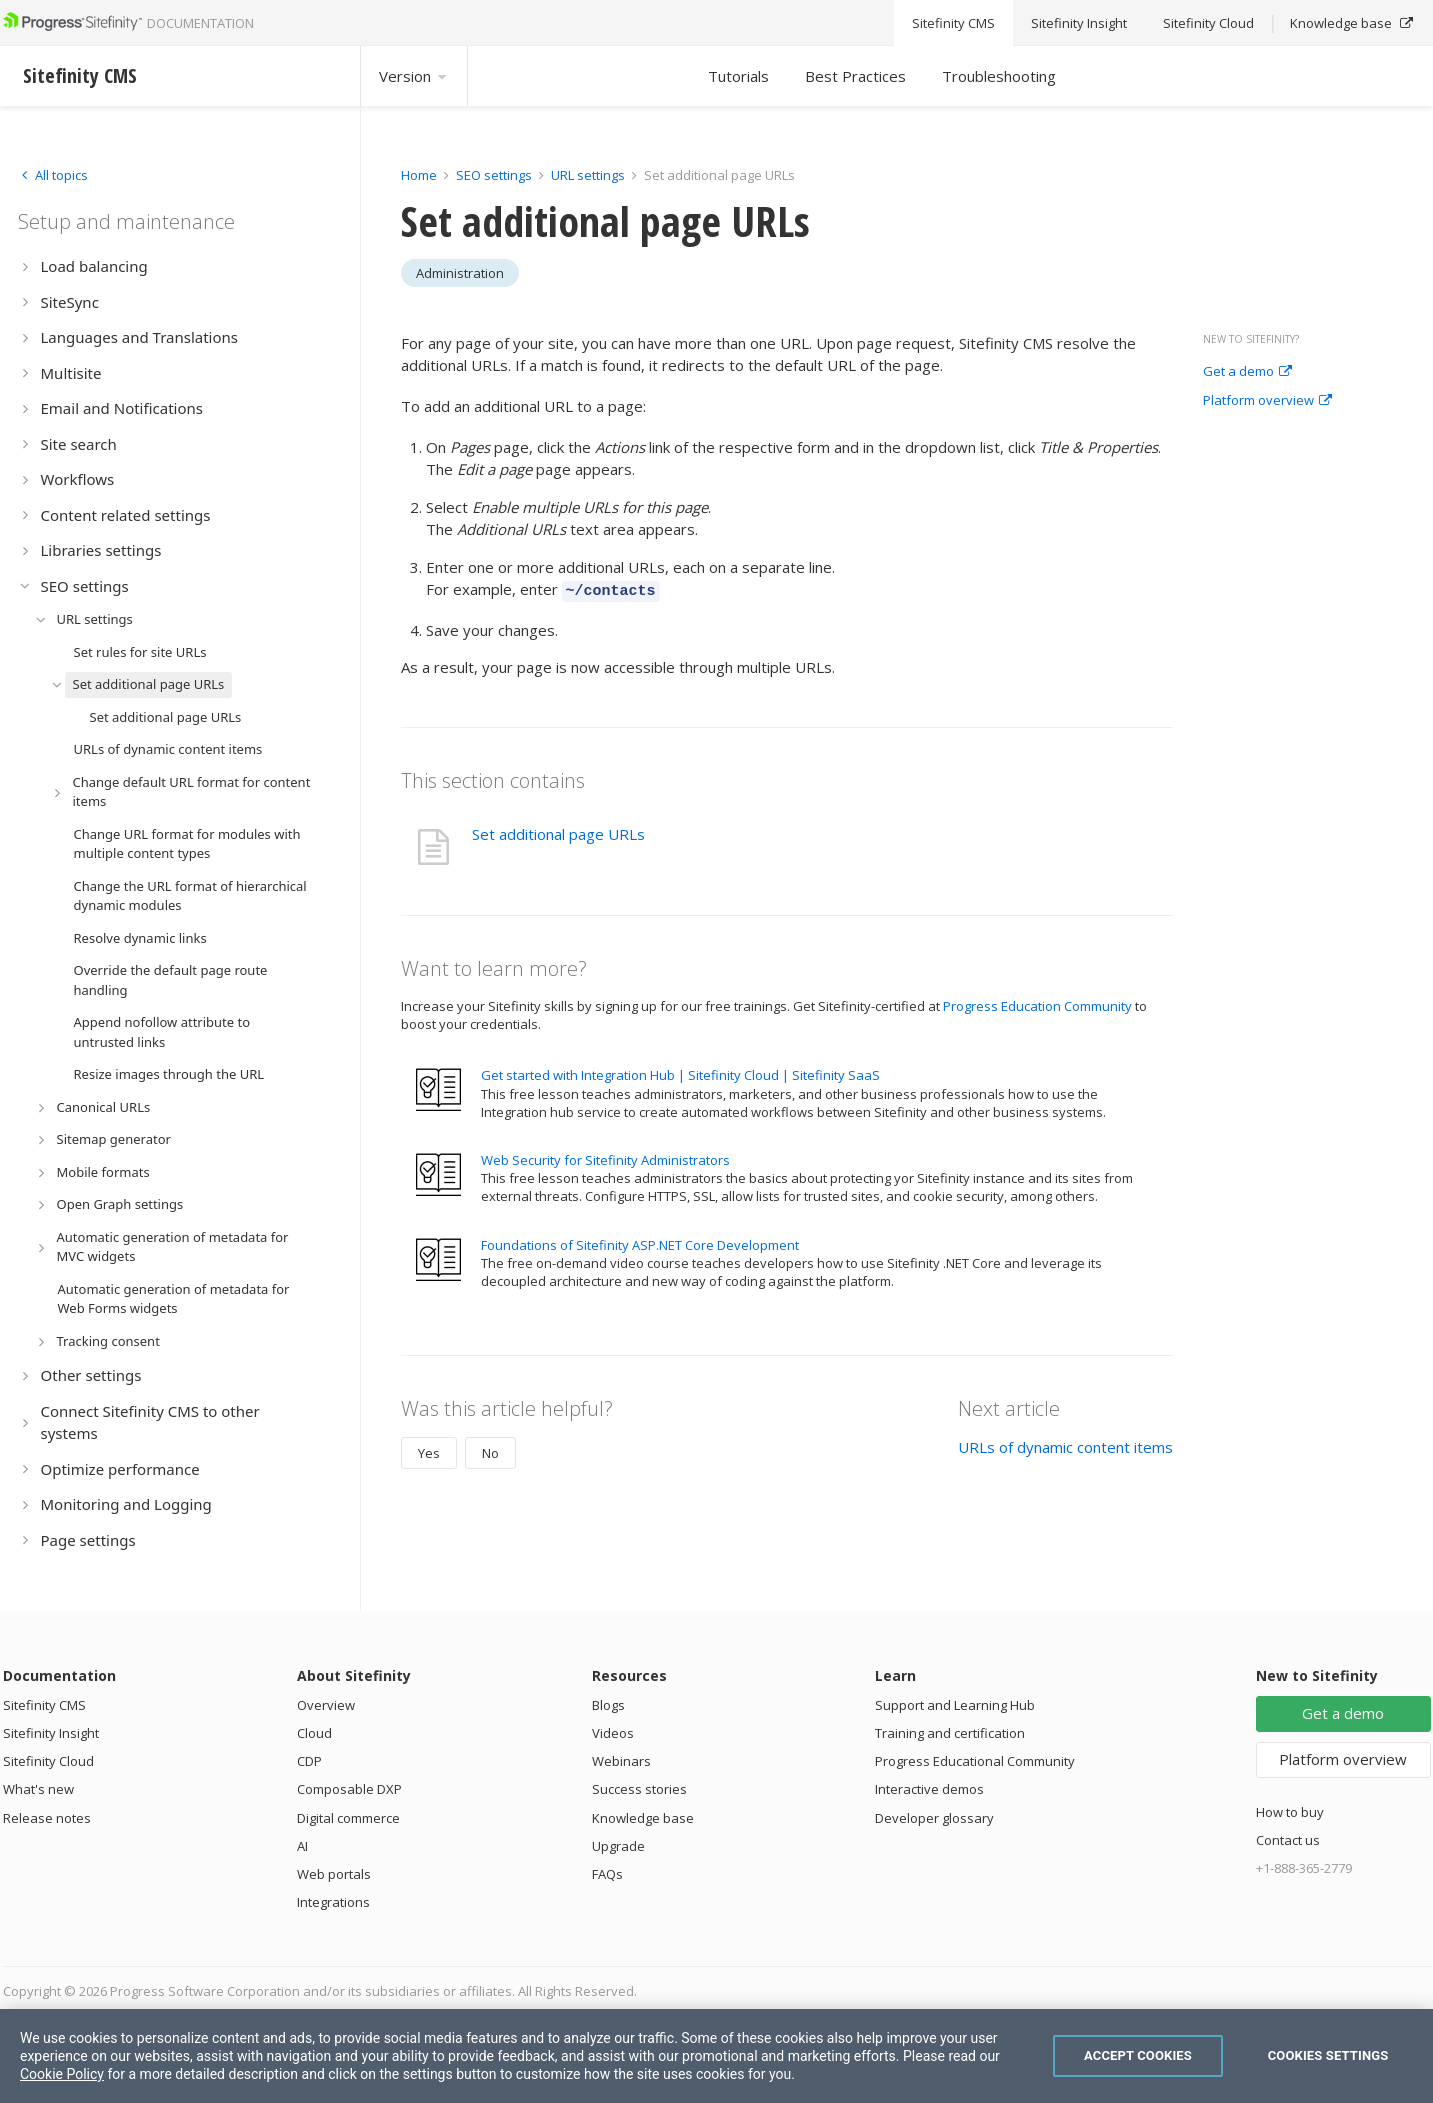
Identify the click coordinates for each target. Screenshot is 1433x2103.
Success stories (639, 1789)
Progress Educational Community (975, 1761)
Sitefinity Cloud (48, 1761)
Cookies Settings (1328, 2055)
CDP (309, 1761)
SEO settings (494, 175)
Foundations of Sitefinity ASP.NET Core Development (640, 1242)
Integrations (333, 1902)
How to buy (1290, 1812)
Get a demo (1247, 372)
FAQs (607, 1874)
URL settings (588, 175)
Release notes (47, 1818)
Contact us (1288, 1840)
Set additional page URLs (558, 831)
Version (414, 76)
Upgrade (618, 1846)
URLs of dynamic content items (1065, 1444)
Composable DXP (349, 1789)
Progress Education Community (1037, 1003)
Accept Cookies (1138, 2055)
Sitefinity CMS (44, 1705)
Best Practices (855, 76)
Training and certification (950, 1733)
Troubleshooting (999, 76)
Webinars (621, 1761)
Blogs (608, 1705)
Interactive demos (929, 1789)
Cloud (314, 1733)
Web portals (334, 1874)
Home (419, 175)
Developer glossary (934, 1818)
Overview (326, 1705)
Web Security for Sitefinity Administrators (605, 1157)
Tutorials (738, 76)
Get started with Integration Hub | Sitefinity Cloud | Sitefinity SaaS (680, 1072)
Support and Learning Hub (955, 1705)
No (490, 1450)
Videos (613, 1733)
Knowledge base (643, 1818)
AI (302, 1846)
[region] (716, 2056)
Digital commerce (348, 1818)
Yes (429, 1450)
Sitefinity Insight (51, 1733)
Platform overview (1267, 401)
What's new (38, 1789)
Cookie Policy (62, 2074)
